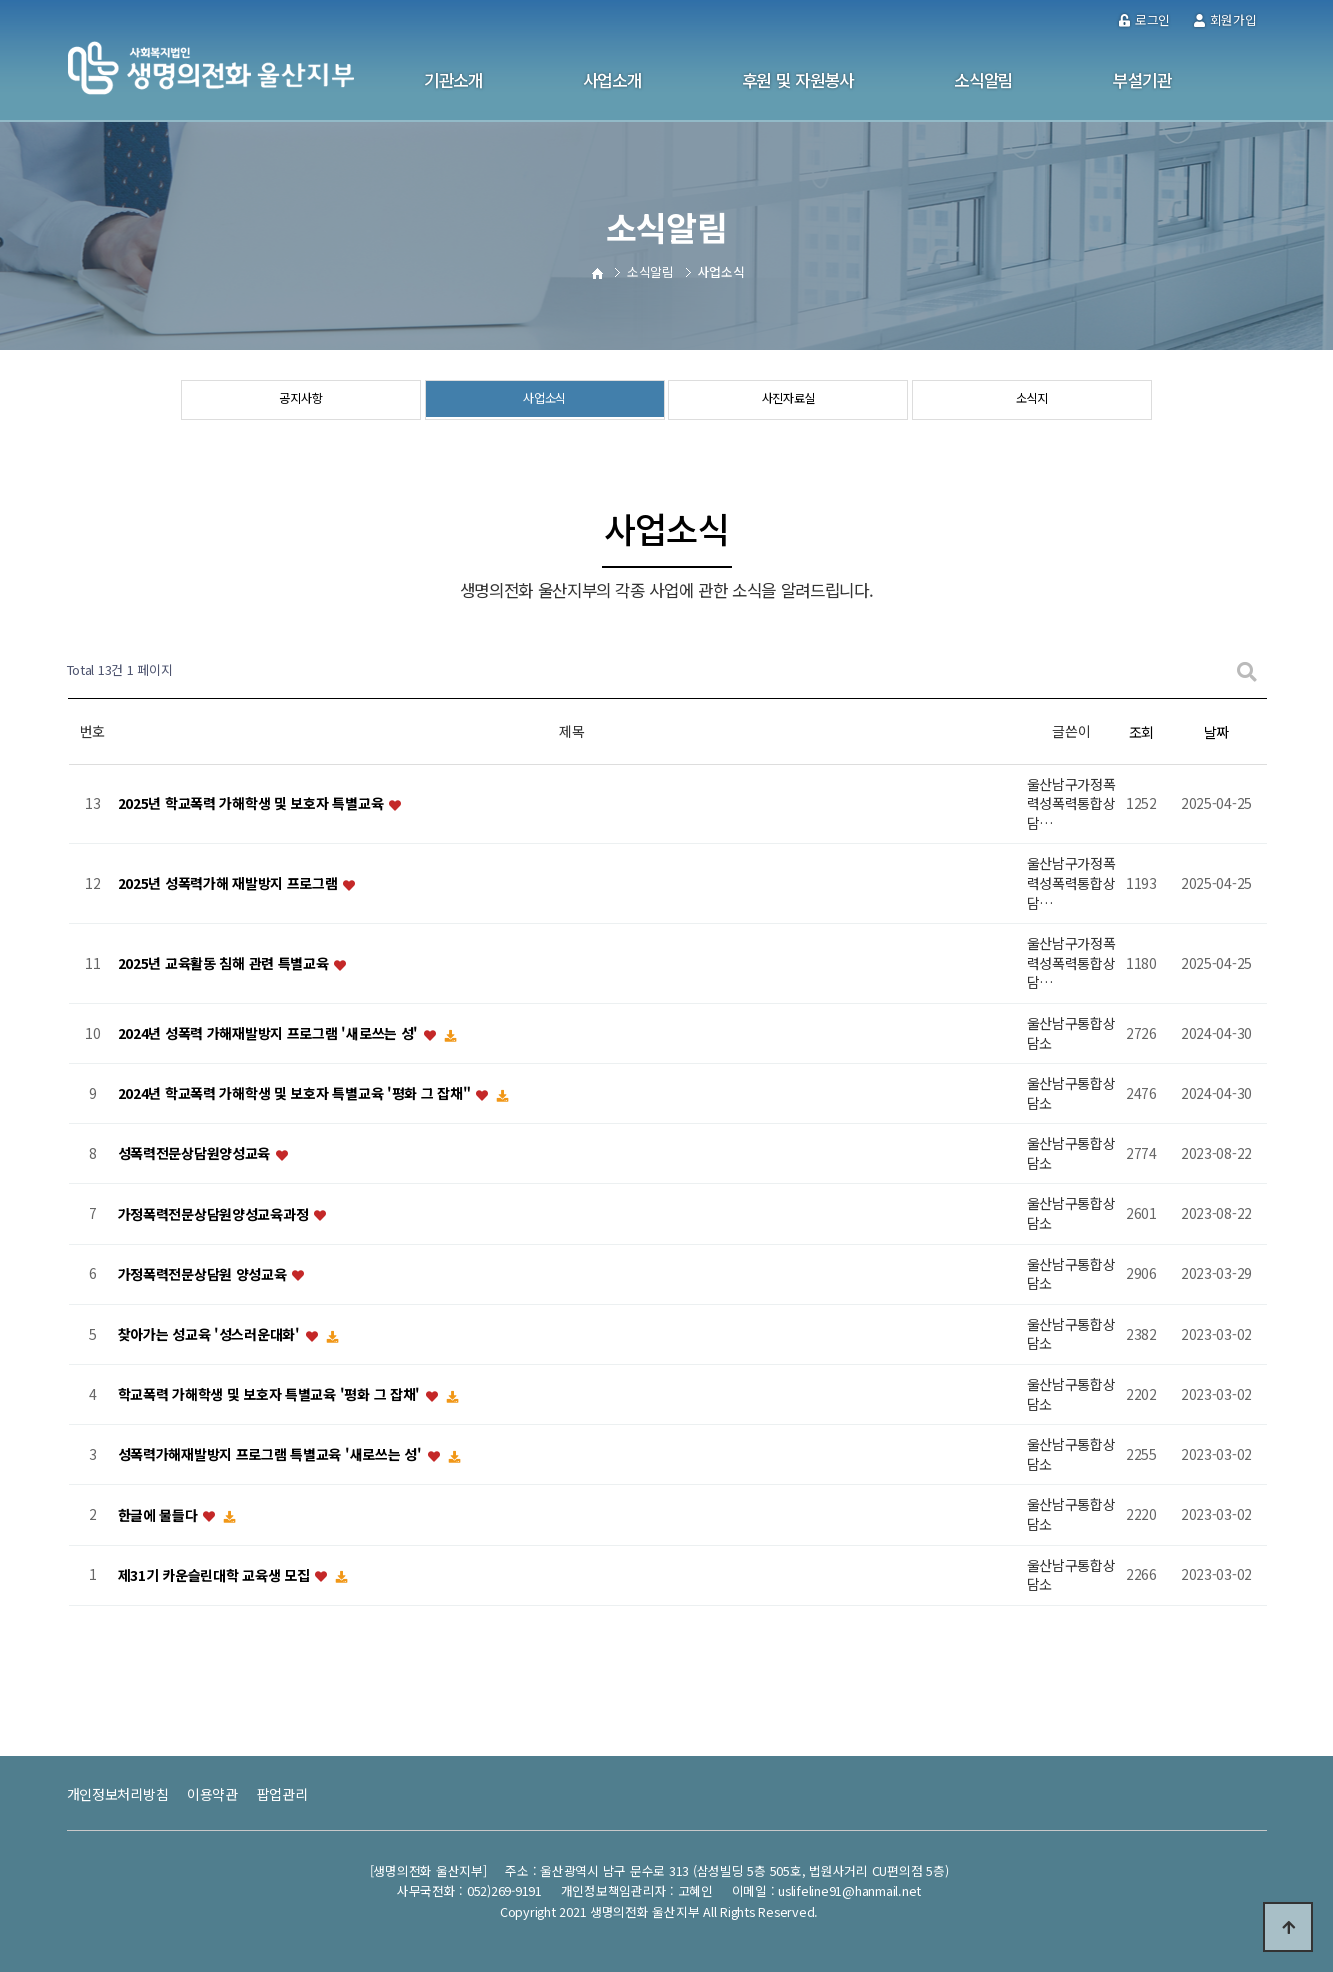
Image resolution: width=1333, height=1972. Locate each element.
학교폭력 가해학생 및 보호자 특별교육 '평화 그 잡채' (271, 1395)
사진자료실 (788, 401)
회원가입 (1225, 19)
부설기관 (1142, 80)
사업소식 (544, 401)
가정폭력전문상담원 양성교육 (204, 1274)
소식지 (1032, 401)
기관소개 (453, 80)
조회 (1141, 732)
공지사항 (300, 401)
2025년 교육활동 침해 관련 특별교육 (225, 963)
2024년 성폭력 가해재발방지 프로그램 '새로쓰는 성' (270, 1033)
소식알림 (983, 80)
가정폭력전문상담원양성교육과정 (215, 1214)
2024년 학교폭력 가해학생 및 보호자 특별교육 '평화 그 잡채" (296, 1094)
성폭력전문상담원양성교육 (196, 1154)
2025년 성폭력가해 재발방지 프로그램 (230, 884)
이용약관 (212, 1794)
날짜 (1216, 732)
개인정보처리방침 (118, 1794)
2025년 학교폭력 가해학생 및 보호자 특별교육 (252, 804)
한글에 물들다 (160, 1515)
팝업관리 (282, 1794)
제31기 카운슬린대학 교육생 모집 (216, 1575)
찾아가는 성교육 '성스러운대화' (211, 1334)
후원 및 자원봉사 (798, 80)
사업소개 (612, 80)
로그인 (1144, 19)
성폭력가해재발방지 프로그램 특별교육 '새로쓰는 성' (272, 1455)
